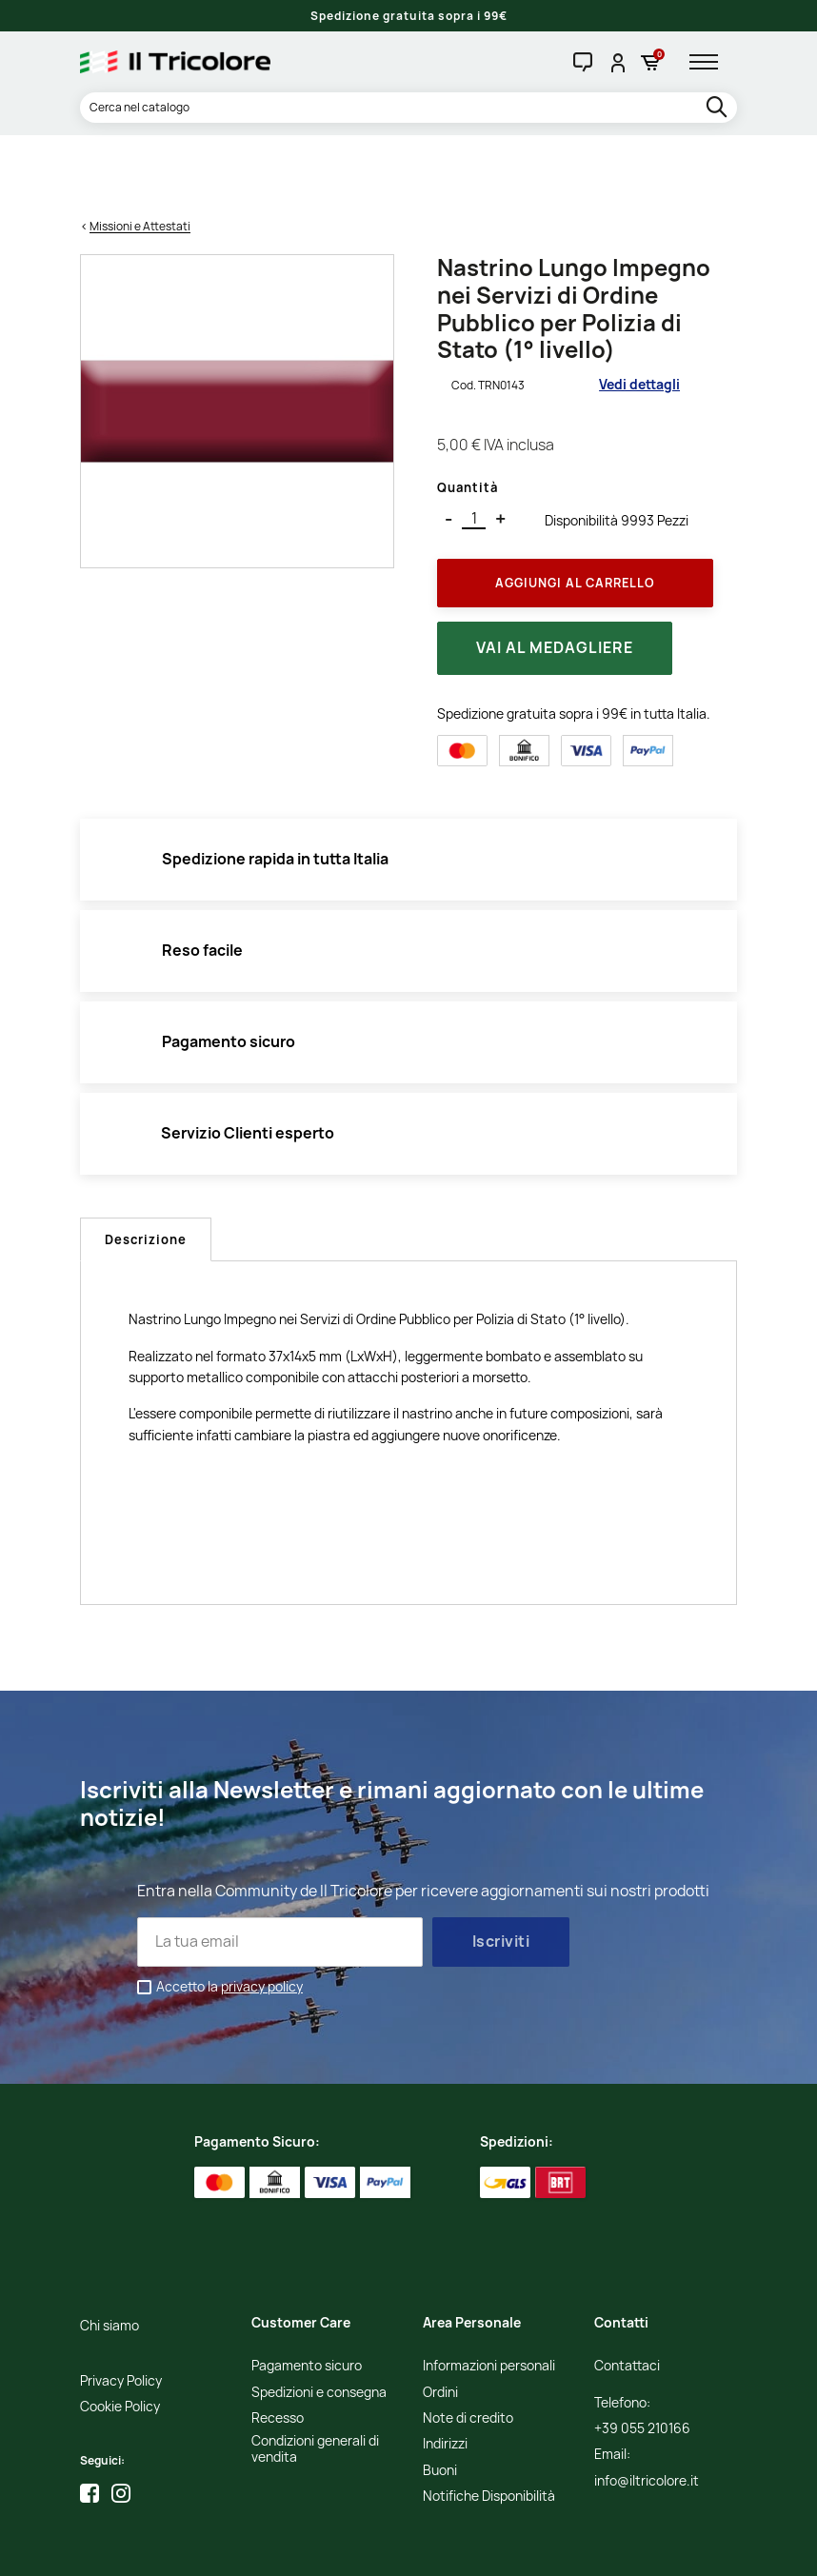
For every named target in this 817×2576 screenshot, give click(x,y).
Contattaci (627, 2293)
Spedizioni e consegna (319, 2319)
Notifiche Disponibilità (489, 2423)
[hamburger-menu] (710, 61)
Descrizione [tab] (146, 1167)
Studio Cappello (545, 2548)
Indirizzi (445, 2372)
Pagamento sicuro (306, 2293)
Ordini (440, 2319)
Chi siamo (109, 2254)
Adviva (614, 2548)
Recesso (277, 2345)
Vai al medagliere (554, 575)
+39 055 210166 (642, 2356)
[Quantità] (474, 445)
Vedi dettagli (639, 313)
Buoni (440, 2397)
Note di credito (468, 2345)
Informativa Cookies (397, 2548)
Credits (477, 2548)
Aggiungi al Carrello (575, 510)
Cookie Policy (120, 2334)
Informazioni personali (489, 2293)
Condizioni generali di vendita (315, 2377)
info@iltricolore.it (646, 2408)
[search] (718, 108)
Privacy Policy (121, 2308)
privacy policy (262, 1914)
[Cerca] (408, 107)
